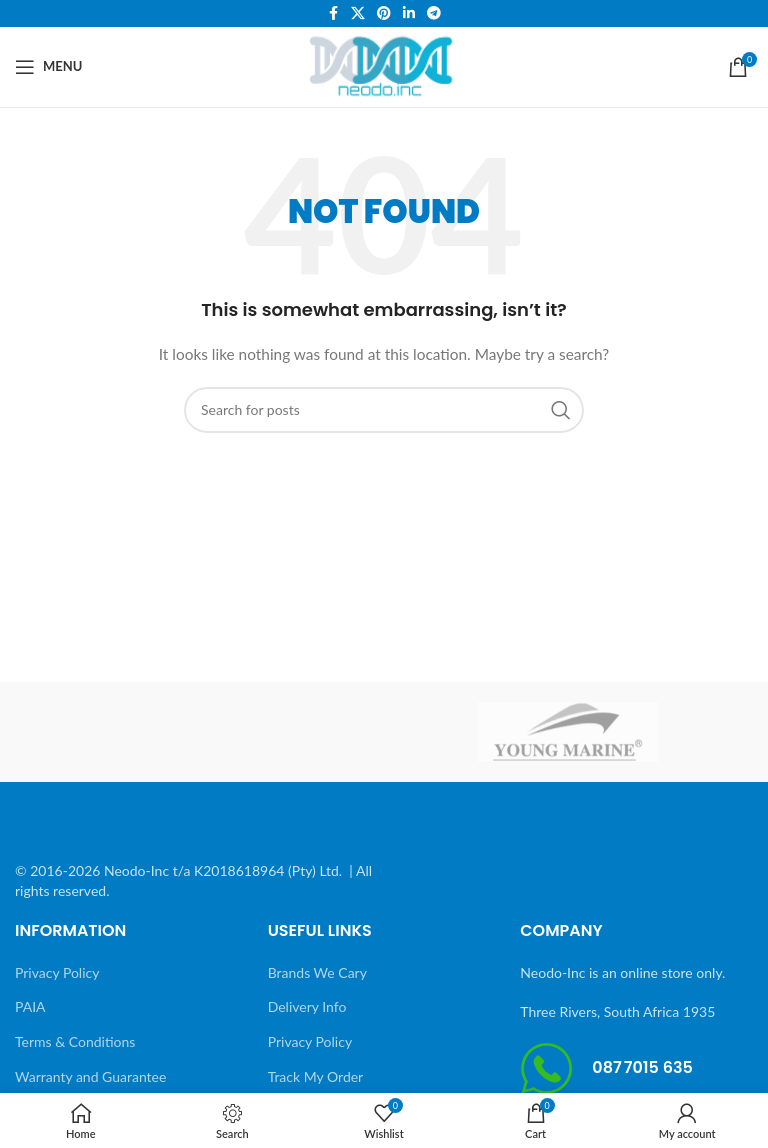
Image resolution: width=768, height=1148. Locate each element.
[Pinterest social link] (384, 13)
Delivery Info (307, 1006)
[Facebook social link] (333, 13)
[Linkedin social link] (409, 13)
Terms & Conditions (75, 1041)
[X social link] (358, 13)
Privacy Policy (57, 972)
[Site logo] (384, 64)
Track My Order (316, 1076)
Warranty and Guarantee (90, 1076)
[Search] (384, 410)
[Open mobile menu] (48, 67)
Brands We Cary (317, 972)
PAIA (30, 1006)
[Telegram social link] (434, 13)
